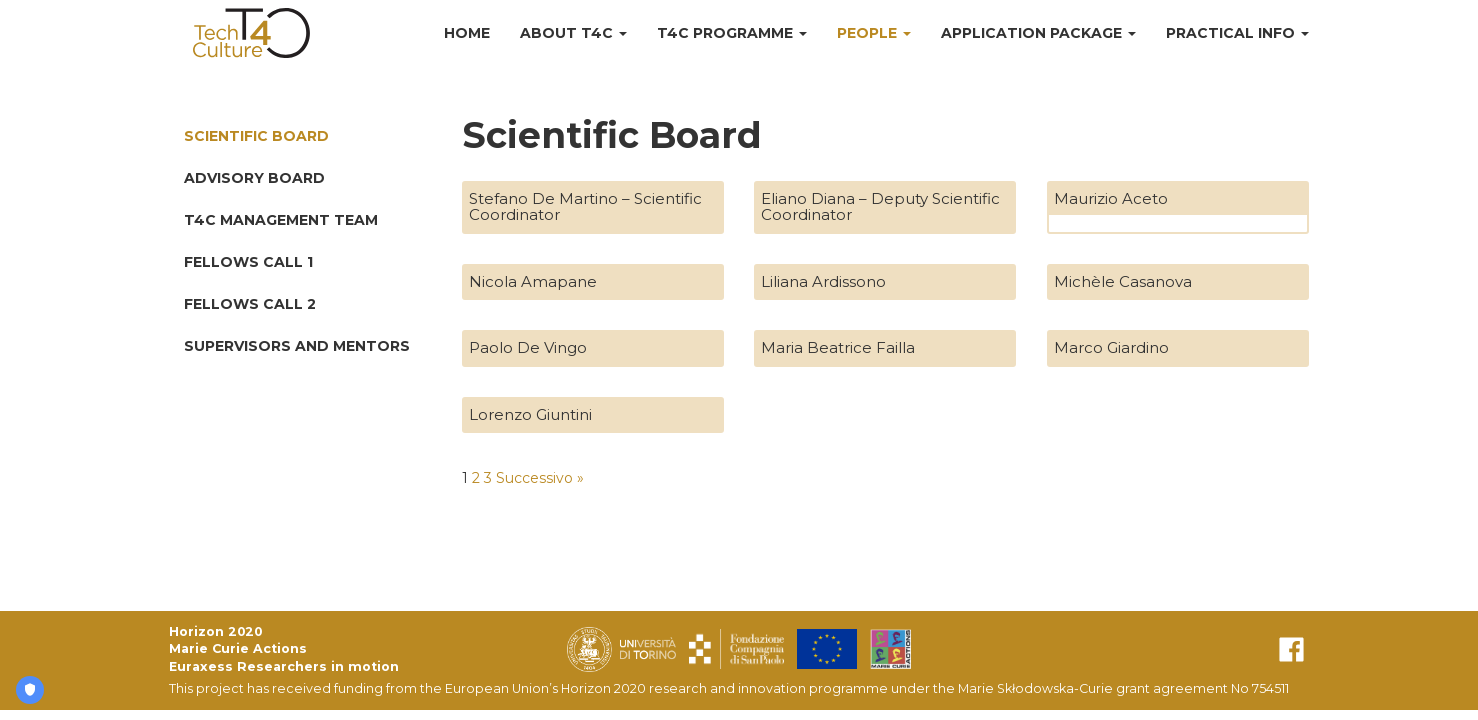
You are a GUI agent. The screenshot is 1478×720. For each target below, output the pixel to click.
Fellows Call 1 (248, 262)
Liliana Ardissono (823, 281)
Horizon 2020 (215, 631)
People (874, 33)
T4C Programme (732, 33)
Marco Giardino (1111, 347)
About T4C (573, 33)
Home (467, 33)
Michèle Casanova (1123, 281)
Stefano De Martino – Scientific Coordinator (585, 207)
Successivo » (540, 478)
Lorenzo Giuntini (530, 414)
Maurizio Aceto (1111, 198)
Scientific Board (256, 136)
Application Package (1038, 33)
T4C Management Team (281, 220)
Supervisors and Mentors (297, 346)
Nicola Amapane (533, 281)
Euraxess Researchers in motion (284, 666)
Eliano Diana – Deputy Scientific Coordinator (880, 207)
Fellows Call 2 (250, 304)
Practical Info (1237, 33)
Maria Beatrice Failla (838, 347)
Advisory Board (254, 178)
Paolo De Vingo (528, 347)
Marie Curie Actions (238, 648)
